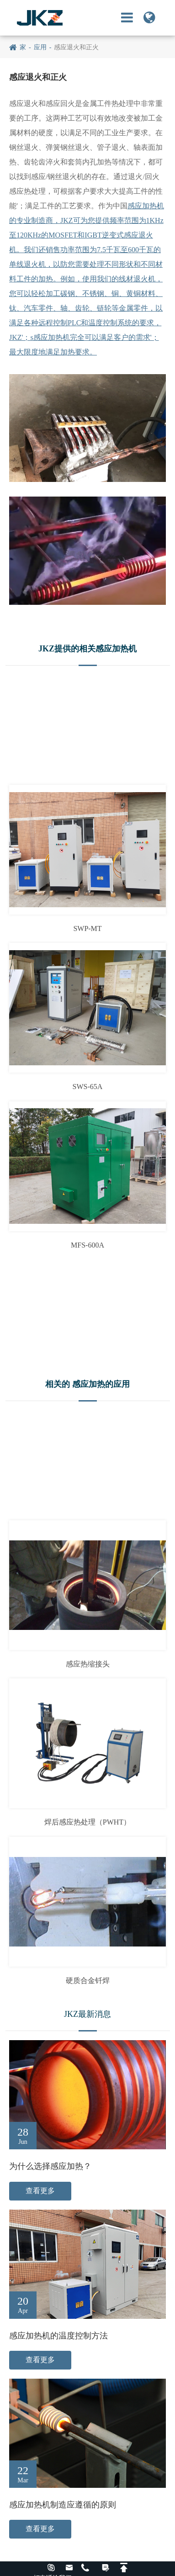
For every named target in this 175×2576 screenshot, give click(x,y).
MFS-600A (87, 1245)
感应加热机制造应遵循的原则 (62, 2504)
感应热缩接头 (88, 1664)
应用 (40, 47)
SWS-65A (88, 1086)
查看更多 (40, 2191)
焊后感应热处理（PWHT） (87, 1822)
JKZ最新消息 (87, 2014)
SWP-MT (87, 928)
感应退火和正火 (76, 47)
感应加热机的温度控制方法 (58, 2335)
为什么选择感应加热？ (50, 2166)
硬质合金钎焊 (88, 1980)
